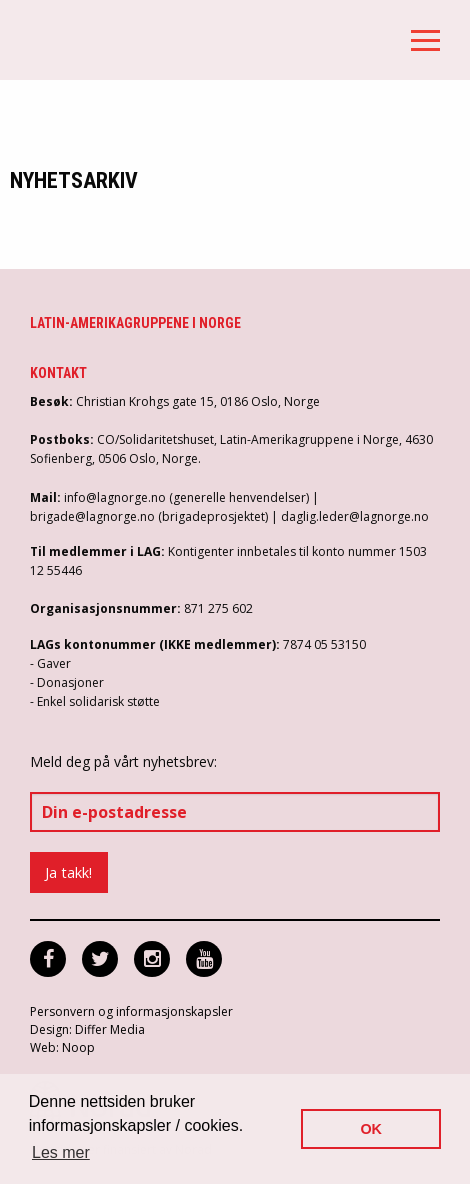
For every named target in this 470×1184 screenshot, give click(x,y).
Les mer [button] (61, 1152)
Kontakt (58, 373)
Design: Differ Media (87, 1029)
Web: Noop (62, 1047)
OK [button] (371, 1129)
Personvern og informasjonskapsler (131, 1011)
